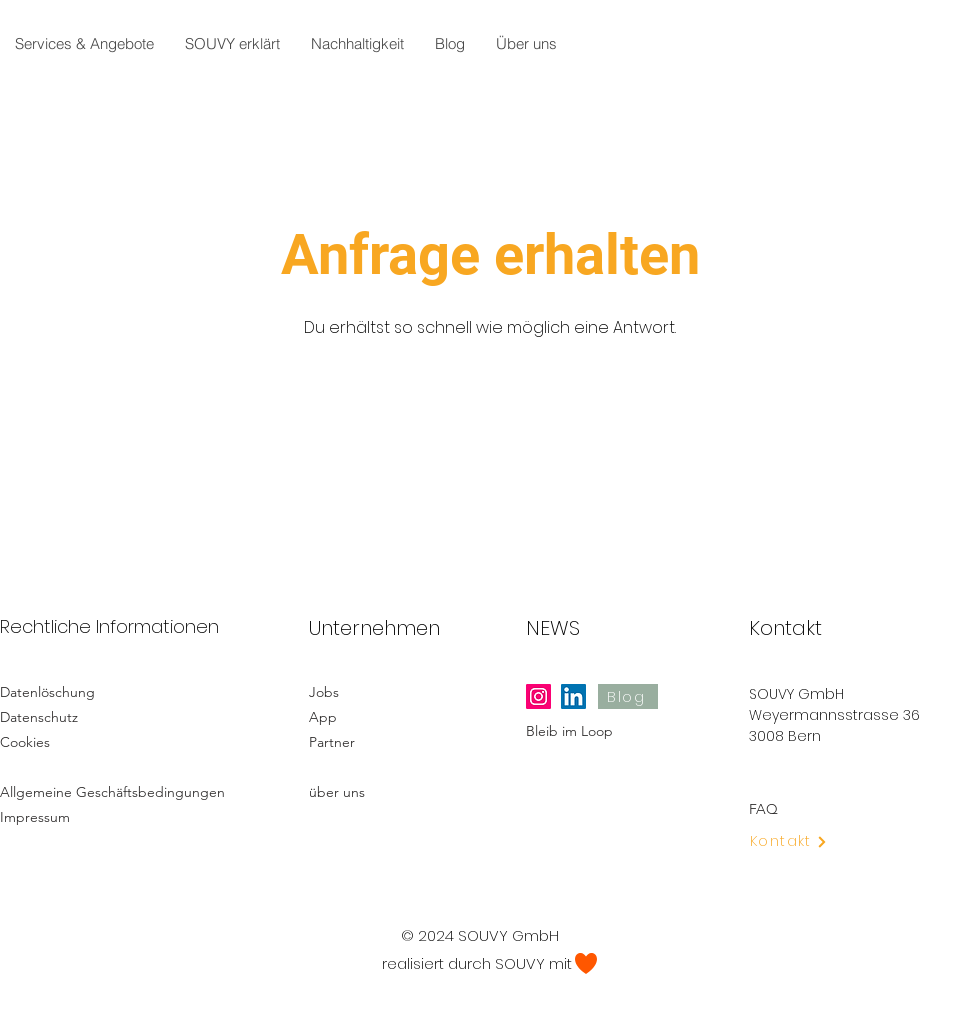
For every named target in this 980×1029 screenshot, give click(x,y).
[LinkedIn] (573, 696)
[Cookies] (71, 741)
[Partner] (387, 741)
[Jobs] (380, 691)
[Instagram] (538, 696)
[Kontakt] (800, 841)
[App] (380, 716)
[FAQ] (827, 808)
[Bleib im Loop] (604, 730)
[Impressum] (71, 816)
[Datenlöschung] (71, 691)
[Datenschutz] (71, 716)
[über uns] (387, 791)
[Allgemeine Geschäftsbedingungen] (118, 791)
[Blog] (628, 696)
